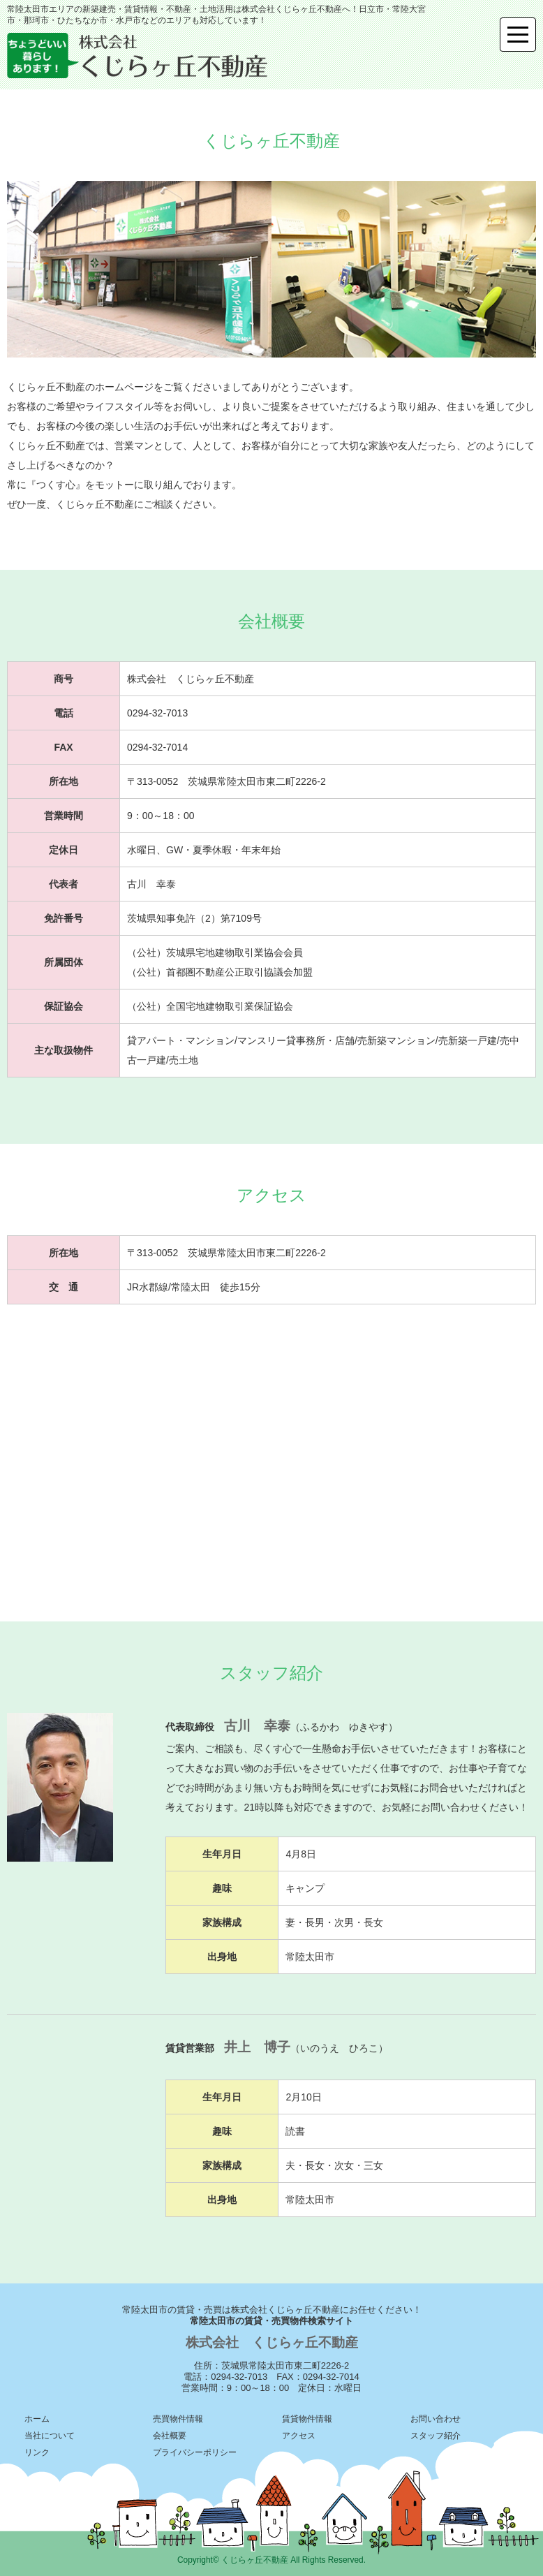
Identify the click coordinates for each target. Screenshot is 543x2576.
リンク (37, 2452)
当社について (49, 2436)
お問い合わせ (435, 2419)
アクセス (298, 2436)
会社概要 (169, 2436)
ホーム (37, 2419)
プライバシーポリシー (195, 2452)
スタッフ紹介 (435, 2436)
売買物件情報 (178, 2419)
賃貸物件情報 (307, 2419)
